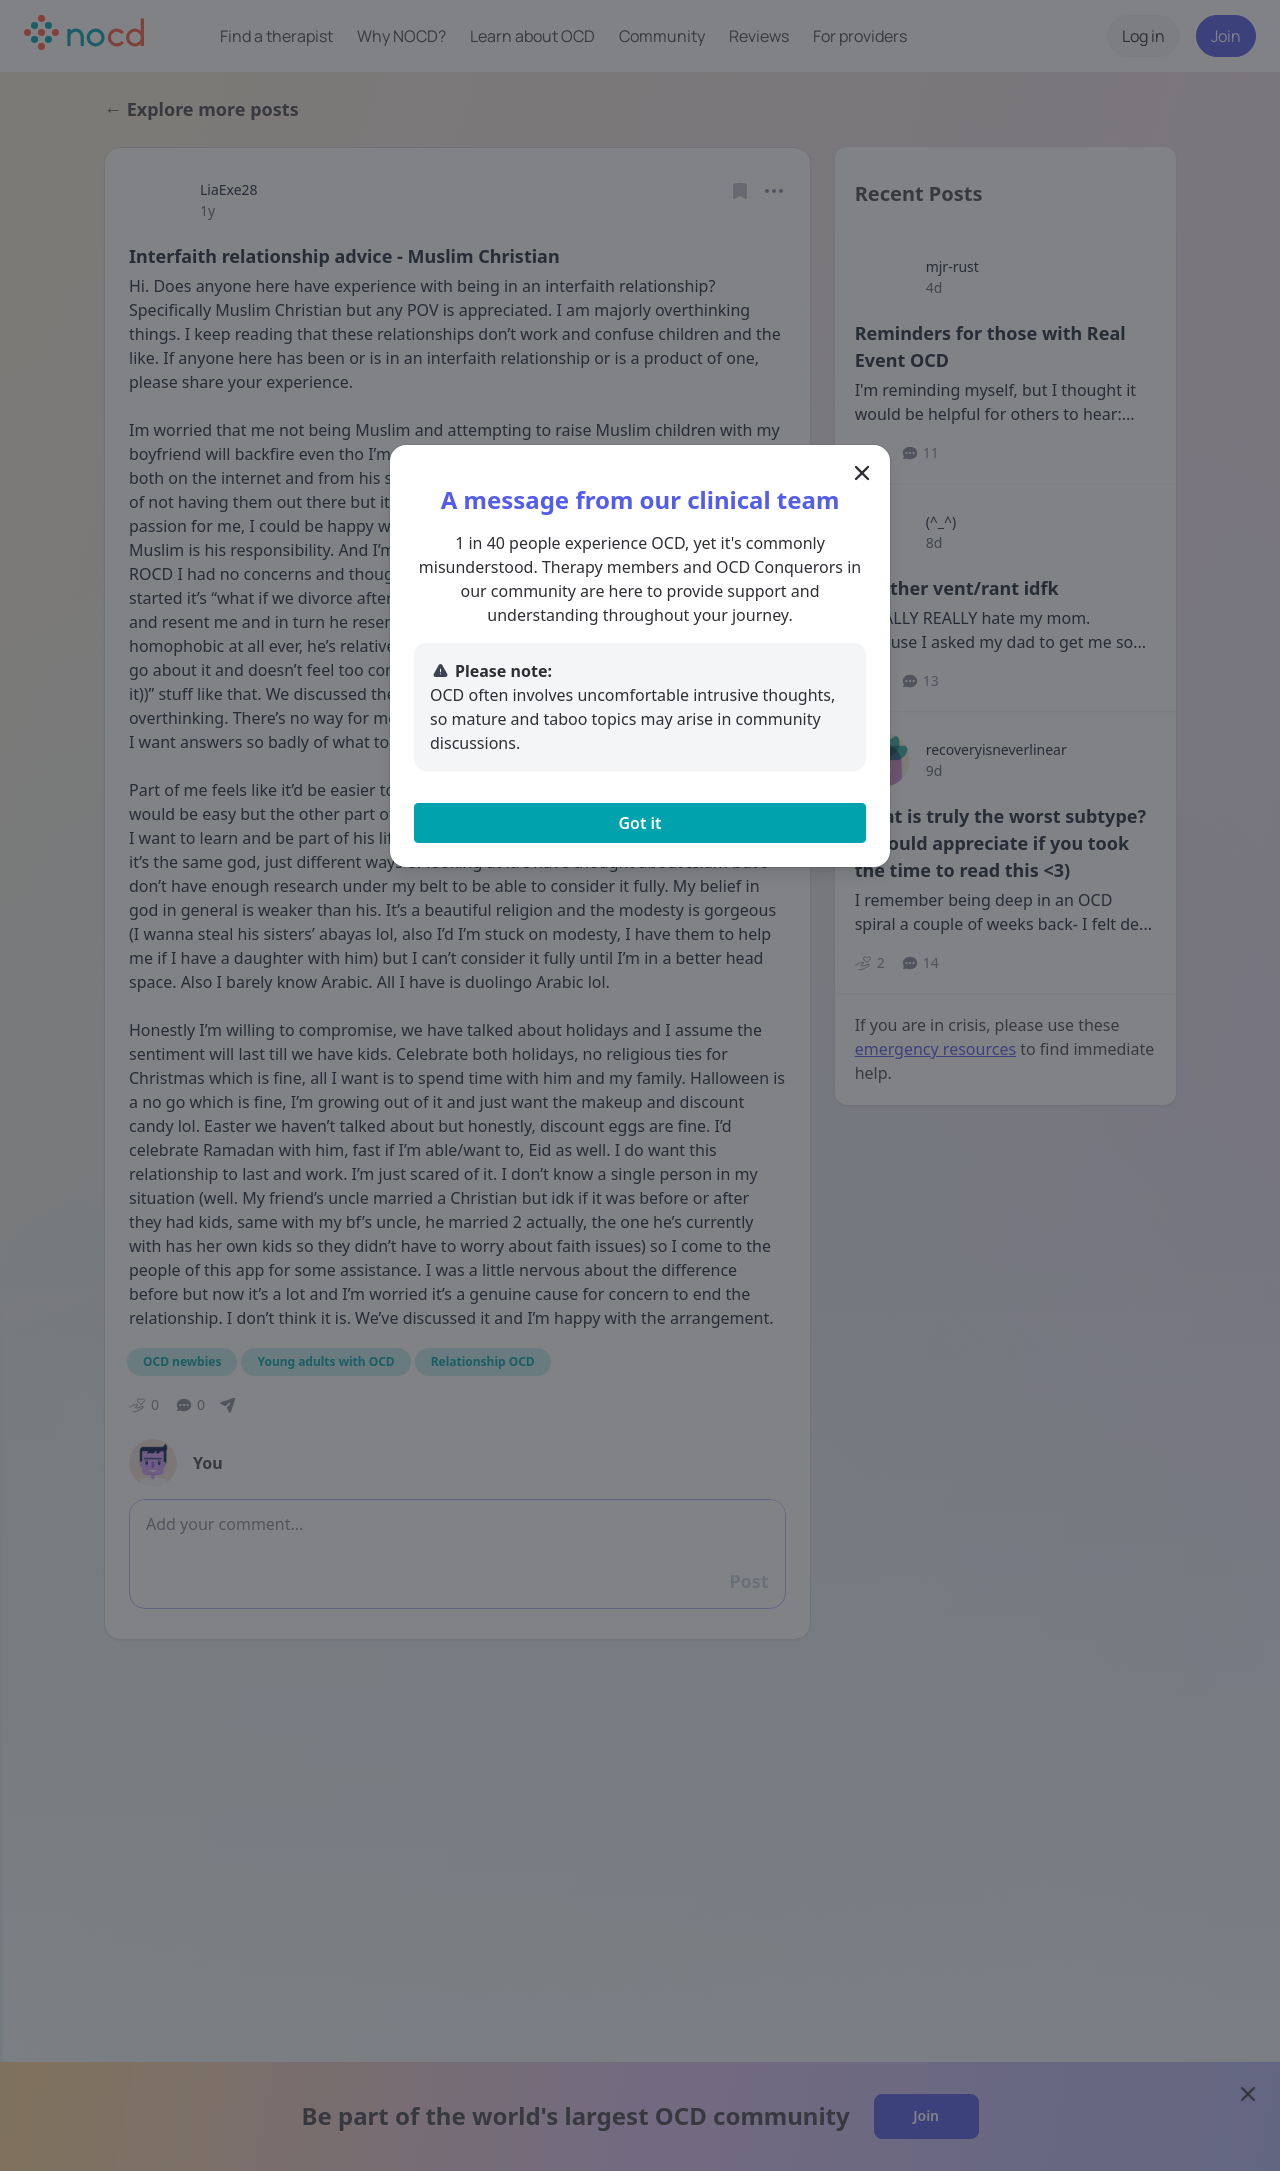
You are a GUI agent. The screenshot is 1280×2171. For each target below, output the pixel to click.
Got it (639, 823)
